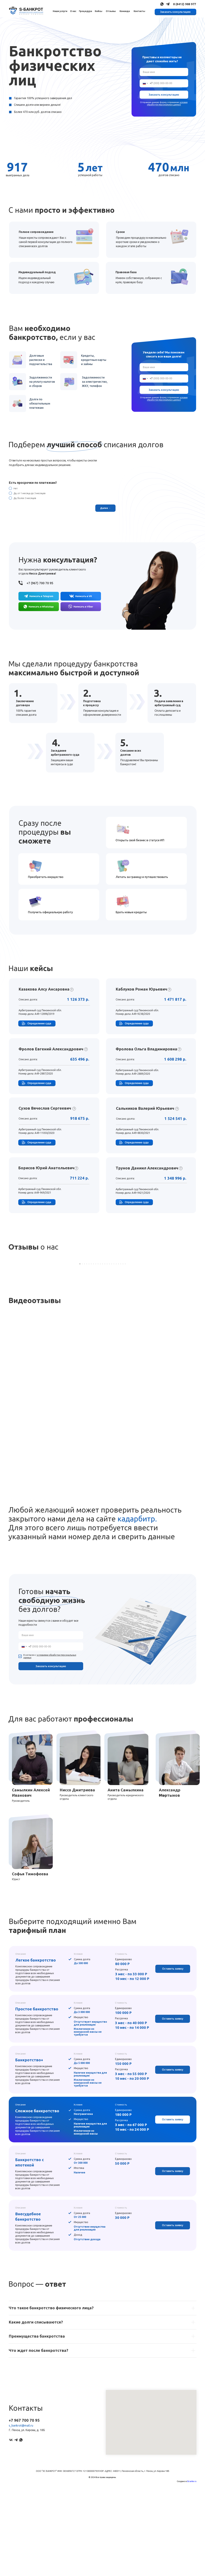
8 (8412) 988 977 (184, 4)
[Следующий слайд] (188, 1303)
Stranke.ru (191, 2570)
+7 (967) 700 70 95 (40, 583)
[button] (175, 12)
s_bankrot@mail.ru (21, 2514)
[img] (26, 10)
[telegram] (16, 2529)
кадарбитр (136, 1607)
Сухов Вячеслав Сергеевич (45, 1108)
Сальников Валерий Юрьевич (145, 1108)
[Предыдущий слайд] (16, 1303)
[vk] (11, 2529)
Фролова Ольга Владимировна (146, 1049)
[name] (164, 72)
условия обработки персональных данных (167, 103)
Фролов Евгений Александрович (51, 1049)
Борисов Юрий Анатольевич (46, 1168)
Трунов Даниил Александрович (147, 1168)
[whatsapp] (21, 2529)
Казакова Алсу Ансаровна (44, 989)
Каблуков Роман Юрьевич (141, 989)
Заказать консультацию (164, 94)
